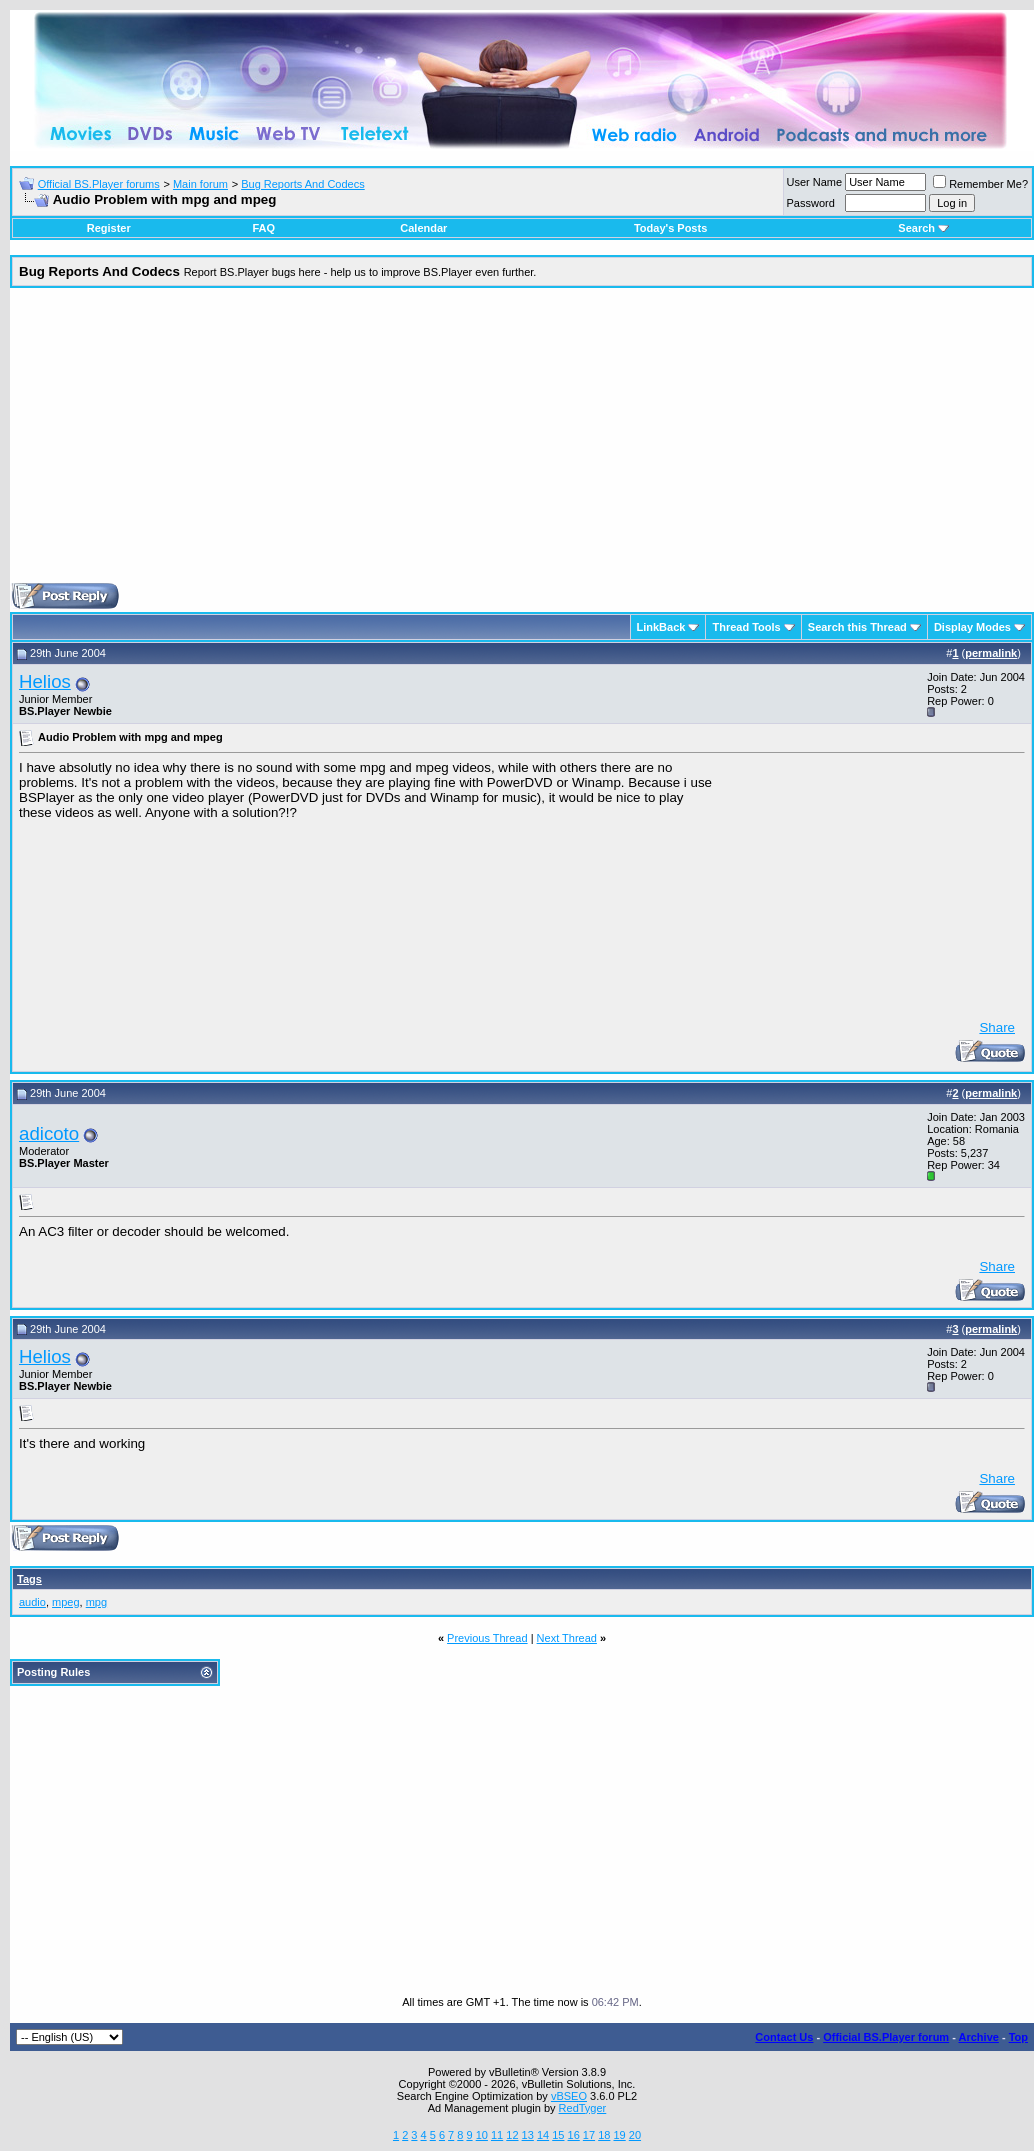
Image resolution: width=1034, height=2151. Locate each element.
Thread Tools (746, 627)
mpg (96, 1602)
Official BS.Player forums (99, 184)
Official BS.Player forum (886, 2037)
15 (558, 2135)
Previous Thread (487, 1638)
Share (997, 1027)
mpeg (66, 1602)
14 (543, 2135)
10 (482, 2135)
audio (32, 1602)
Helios (45, 681)
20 (635, 2135)
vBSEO (569, 2096)
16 (574, 2135)
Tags (29, 1579)
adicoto (49, 1133)
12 (512, 2135)
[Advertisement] (522, 443)
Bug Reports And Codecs (303, 184)
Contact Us (784, 2037)
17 (589, 2135)
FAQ (263, 228)
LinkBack (661, 627)
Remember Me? (980, 184)
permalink (991, 653)
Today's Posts (670, 228)
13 (528, 2135)
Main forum (200, 184)
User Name (815, 182)
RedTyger (583, 2108)
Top (1018, 2037)
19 (619, 2135)
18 (604, 2135)
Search (923, 228)
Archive (979, 2037)
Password (811, 203)
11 (497, 2135)
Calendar (423, 228)
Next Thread (567, 1638)
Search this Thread (857, 627)
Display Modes (972, 627)
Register (109, 228)
